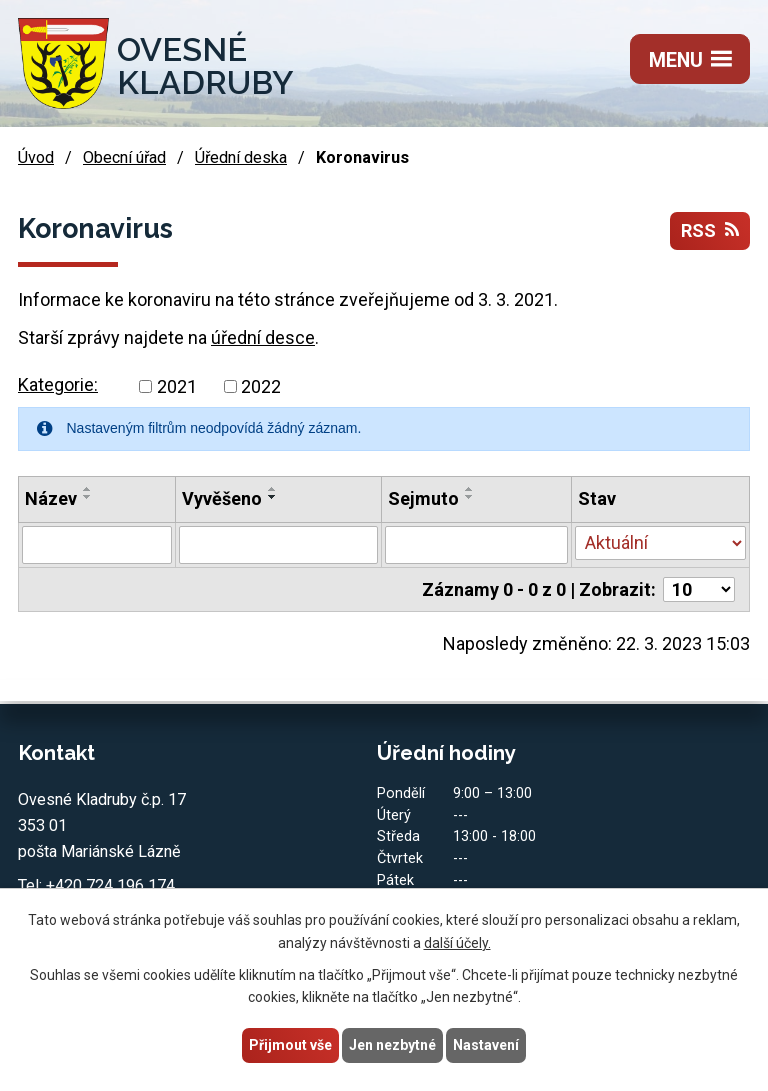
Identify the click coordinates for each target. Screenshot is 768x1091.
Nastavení (486, 1045)
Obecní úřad (124, 157)
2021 (177, 386)
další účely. (457, 943)
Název (51, 498)
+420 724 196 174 (110, 885)
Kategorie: (58, 384)
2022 (261, 386)
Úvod (36, 157)
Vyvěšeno (222, 498)
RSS (710, 230)
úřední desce (263, 337)
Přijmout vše (290, 1045)
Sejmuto (423, 498)
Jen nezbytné (392, 1045)
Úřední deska (241, 157)
